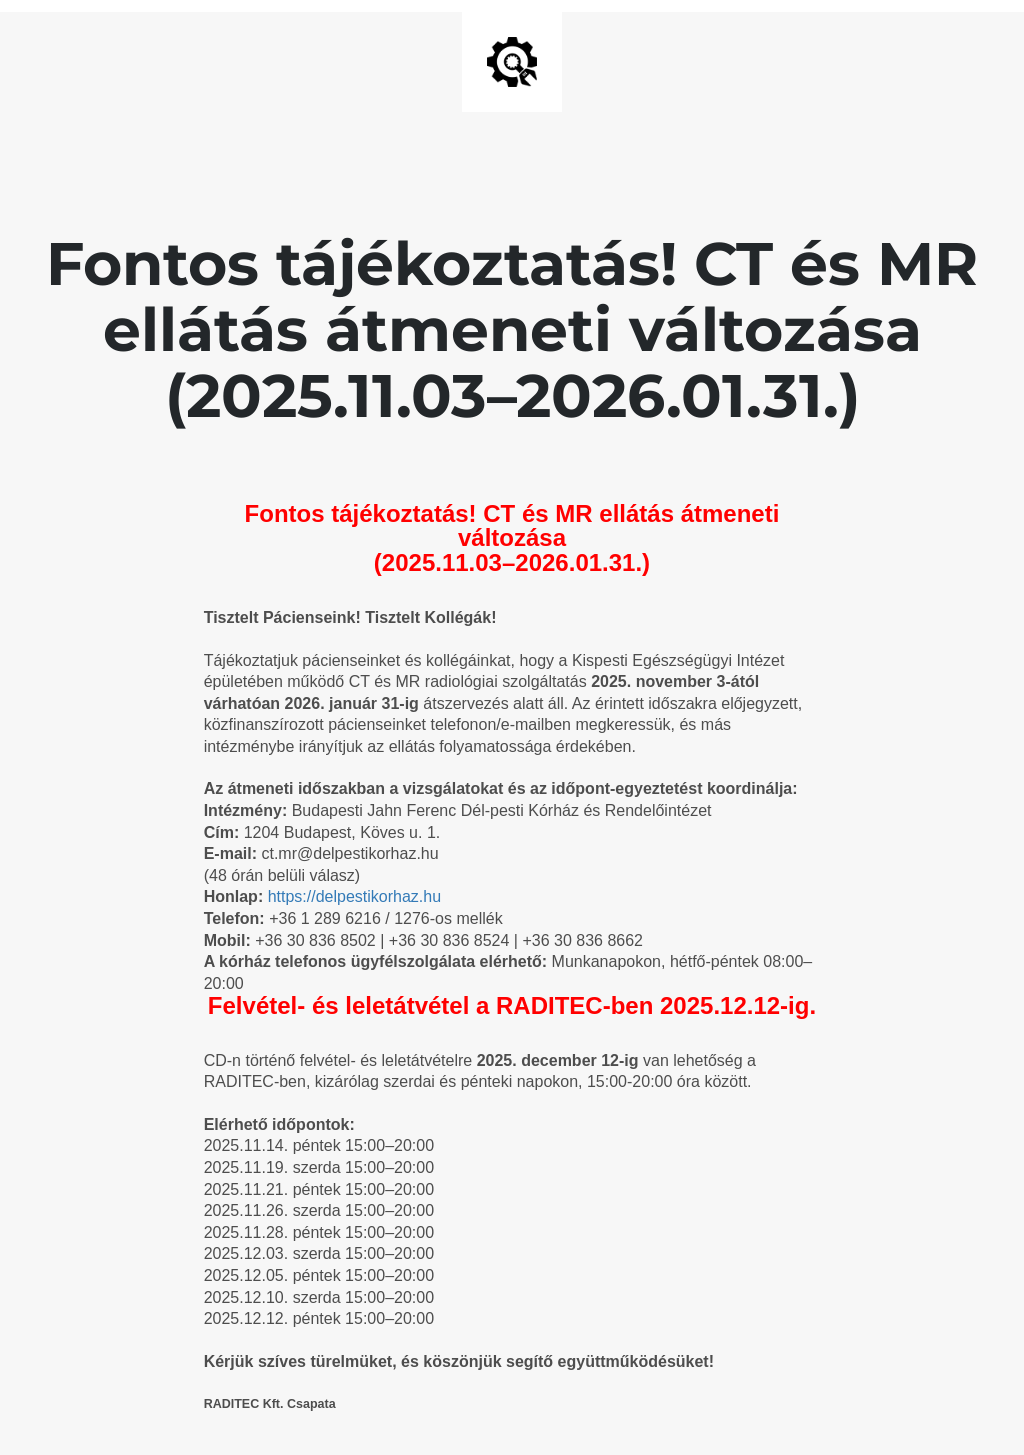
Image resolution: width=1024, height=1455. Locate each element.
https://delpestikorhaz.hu (354, 896)
